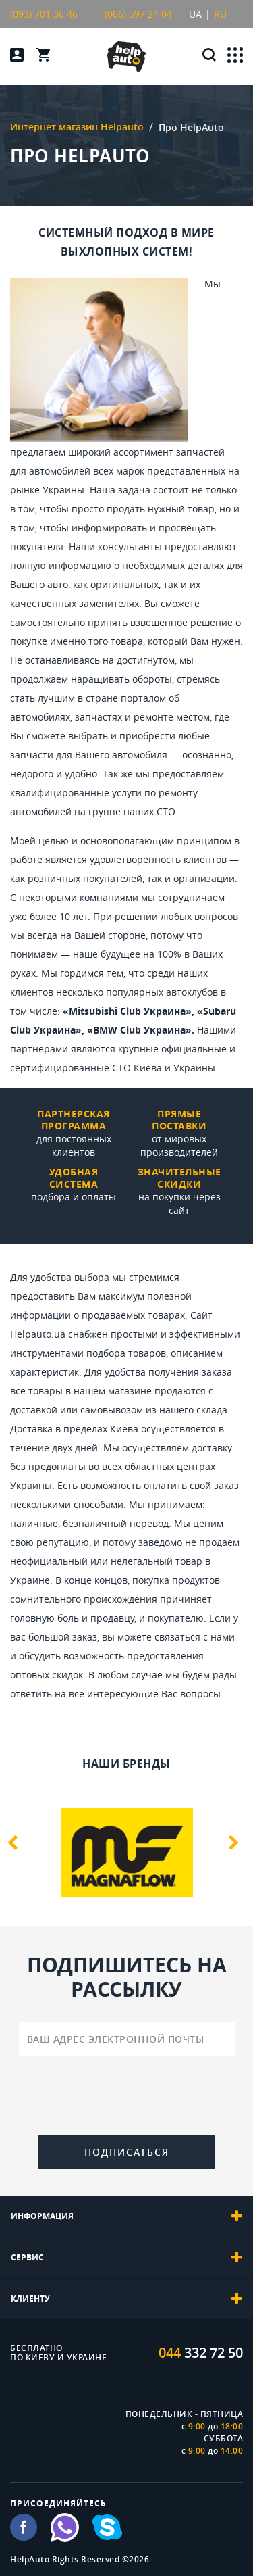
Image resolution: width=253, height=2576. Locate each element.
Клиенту (126, 2299)
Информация (126, 2216)
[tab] (126, 2216)
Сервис (126, 2257)
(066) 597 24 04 (138, 13)
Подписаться (126, 2151)
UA (195, 13)
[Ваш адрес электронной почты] (127, 2039)
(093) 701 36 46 (44, 13)
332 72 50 (201, 2352)
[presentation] (126, 2098)
